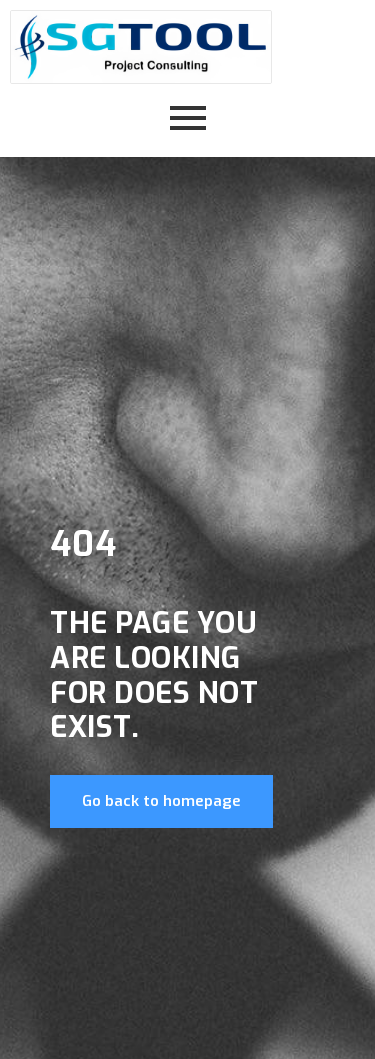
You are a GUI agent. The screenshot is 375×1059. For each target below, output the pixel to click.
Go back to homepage (161, 801)
